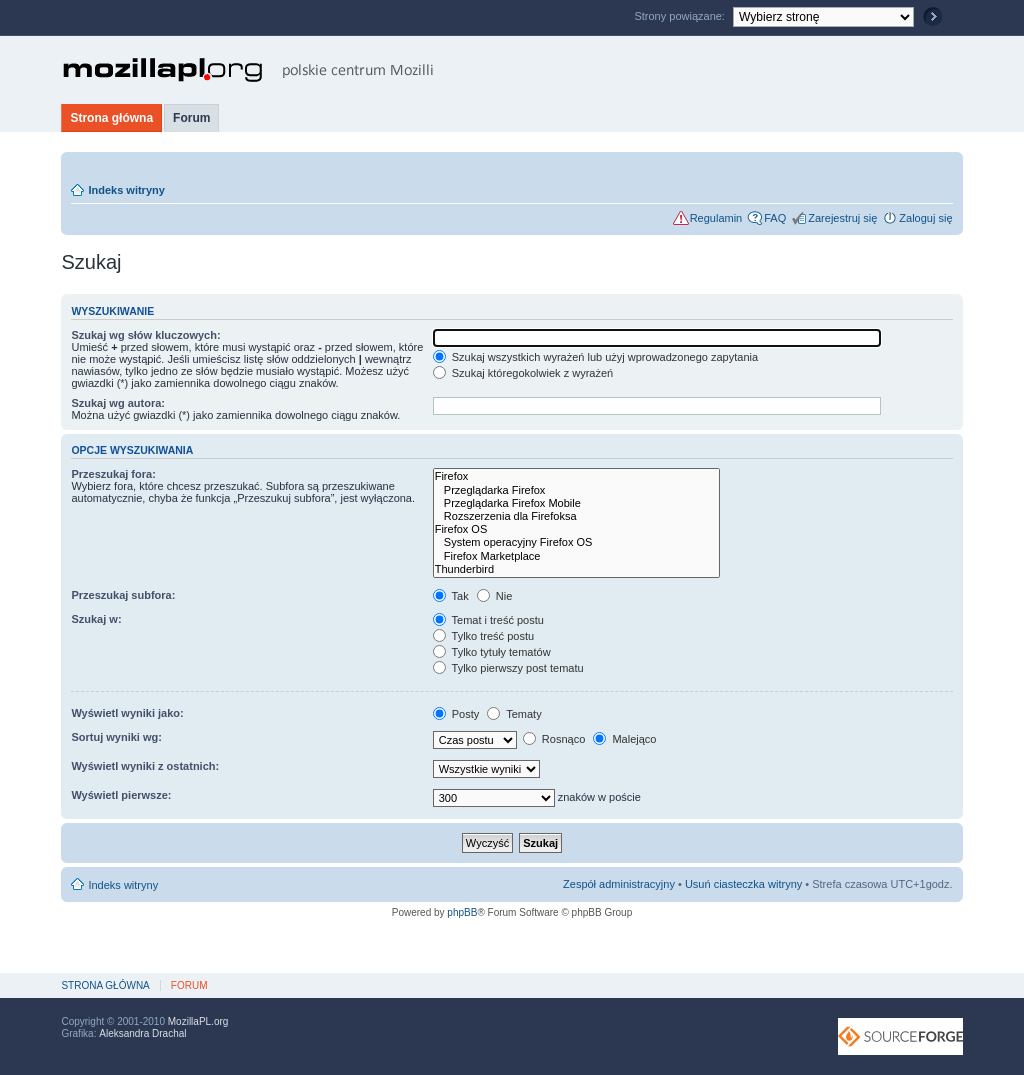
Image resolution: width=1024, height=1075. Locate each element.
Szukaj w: (96, 619)
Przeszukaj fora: (113, 474)
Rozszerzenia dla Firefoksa (576, 516)
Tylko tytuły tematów (492, 652)
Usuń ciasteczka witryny (743, 884)
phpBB (462, 912)
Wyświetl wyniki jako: (127, 713)
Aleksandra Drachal (142, 1033)
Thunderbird (576, 569)
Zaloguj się (925, 218)
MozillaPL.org (198, 1021)
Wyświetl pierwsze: (121, 795)
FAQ (775, 218)
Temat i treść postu (488, 620)
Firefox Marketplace (576, 556)
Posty (456, 714)
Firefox (576, 476)
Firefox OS (576, 529)
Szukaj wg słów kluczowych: (145, 335)
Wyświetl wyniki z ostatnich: (145, 766)
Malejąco (624, 739)
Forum (191, 118)
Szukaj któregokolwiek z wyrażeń (523, 373)
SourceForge (900, 1036)
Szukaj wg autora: (118, 403)
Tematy (514, 714)
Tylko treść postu (483, 636)
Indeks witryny (126, 190)
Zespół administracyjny (619, 884)
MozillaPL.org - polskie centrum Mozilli (248, 70)
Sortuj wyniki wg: (116, 737)
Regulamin (716, 218)
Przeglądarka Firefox (576, 490)
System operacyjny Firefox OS (576, 542)
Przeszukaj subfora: (123, 595)
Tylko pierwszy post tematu (508, 668)
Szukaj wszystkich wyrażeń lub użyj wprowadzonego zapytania (595, 357)
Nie (495, 596)
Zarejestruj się (842, 218)
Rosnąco (554, 739)
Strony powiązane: (681, 16)
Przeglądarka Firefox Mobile (576, 503)
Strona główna (111, 118)
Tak (451, 596)
